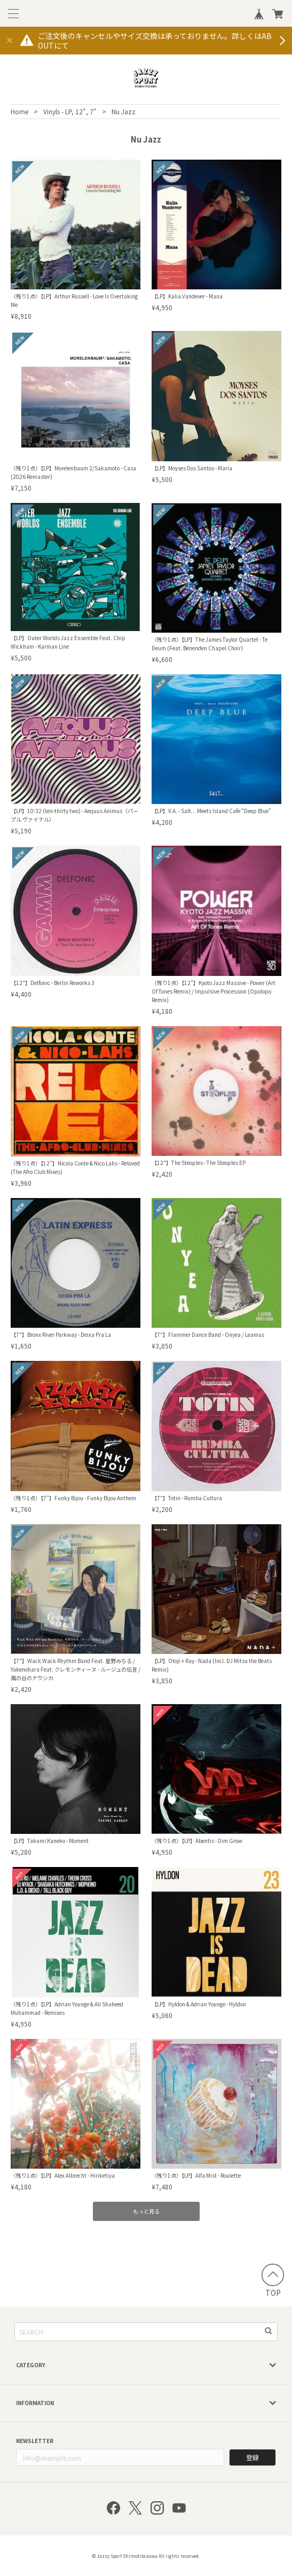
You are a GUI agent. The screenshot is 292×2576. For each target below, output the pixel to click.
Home (19, 111)
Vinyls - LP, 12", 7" (70, 111)
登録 (252, 2457)
